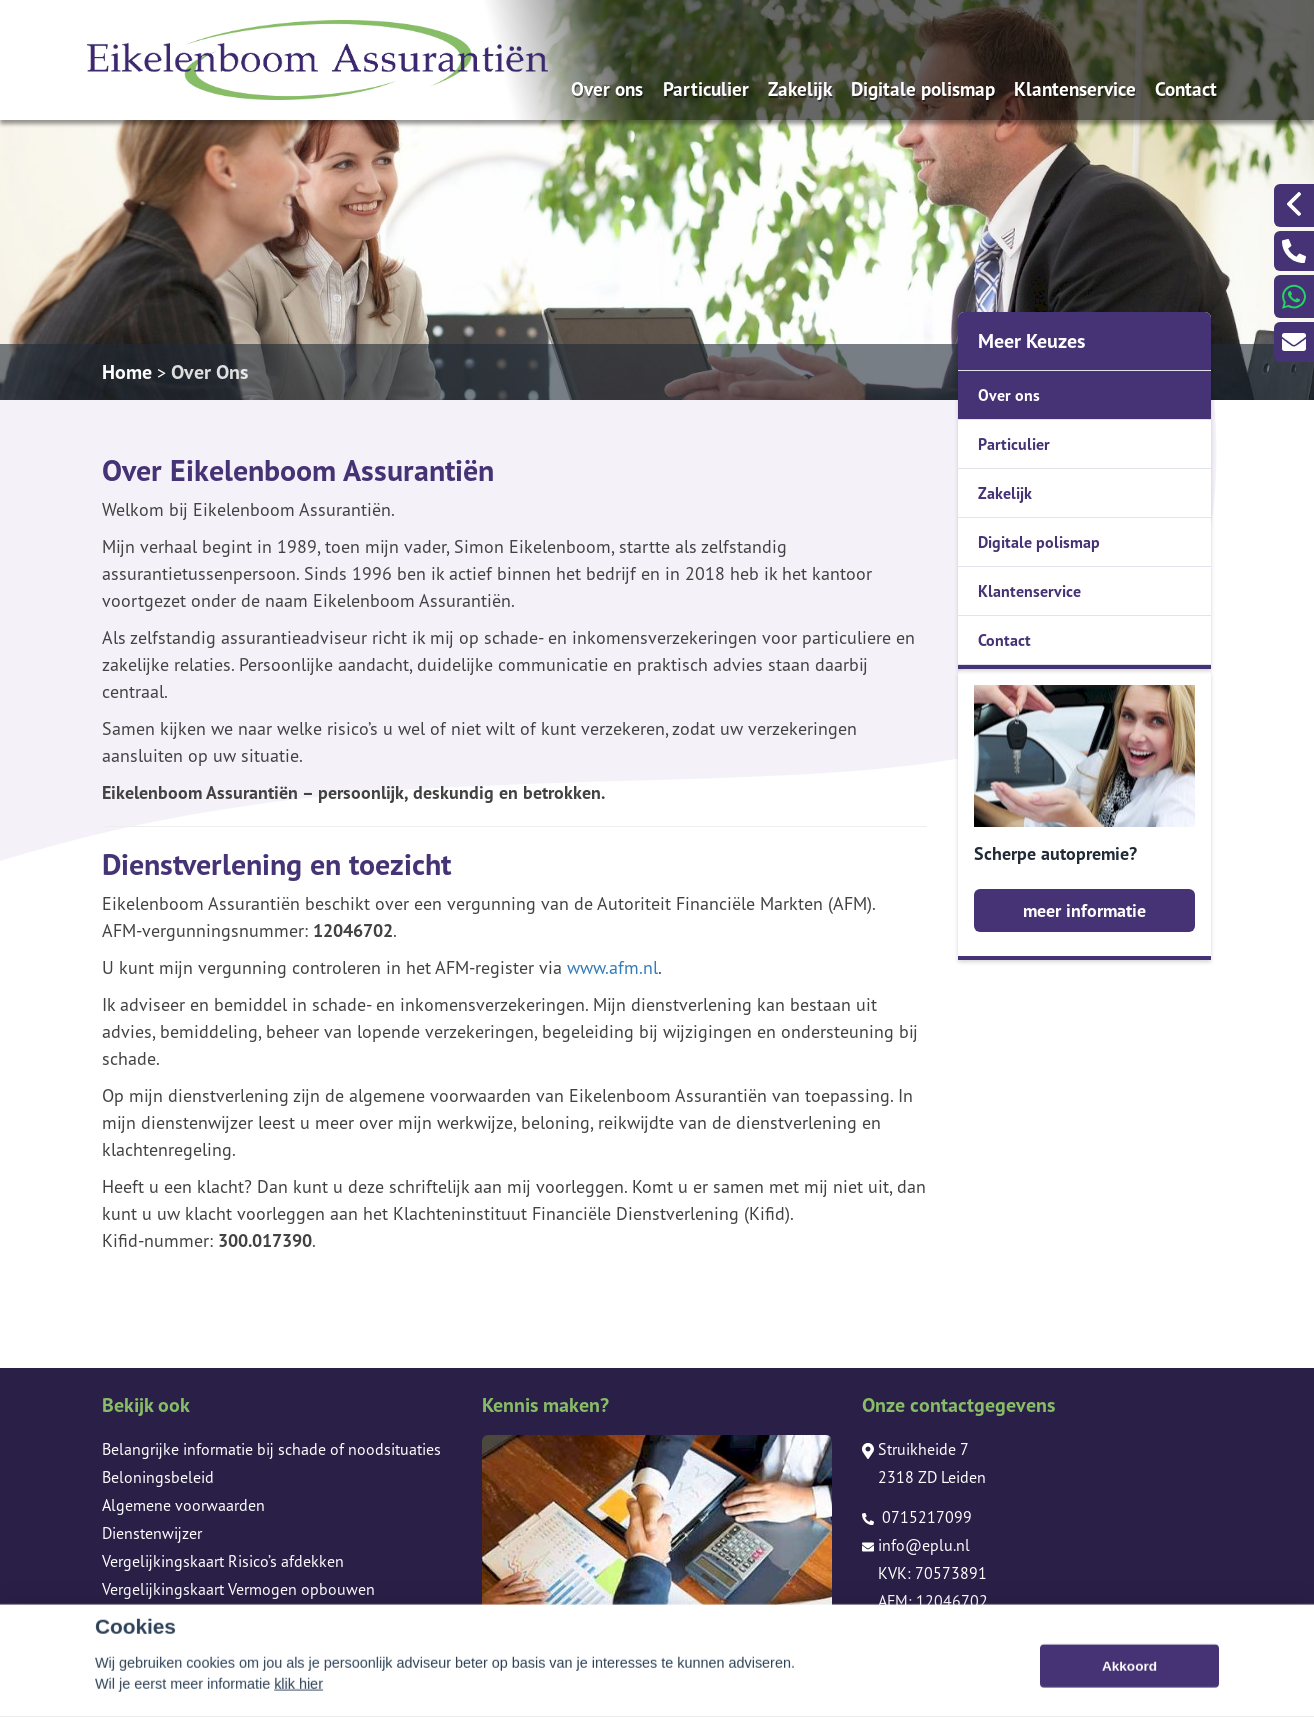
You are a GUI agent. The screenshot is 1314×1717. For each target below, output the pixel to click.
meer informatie (1084, 910)
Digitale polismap (923, 88)
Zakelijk (800, 88)
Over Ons (209, 372)
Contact (1186, 88)
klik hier (298, 1705)
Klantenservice (1075, 88)
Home (127, 372)
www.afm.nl (612, 967)
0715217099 (917, 1517)
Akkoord (1129, 1687)
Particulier (706, 88)
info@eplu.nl (916, 1545)
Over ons (607, 88)
